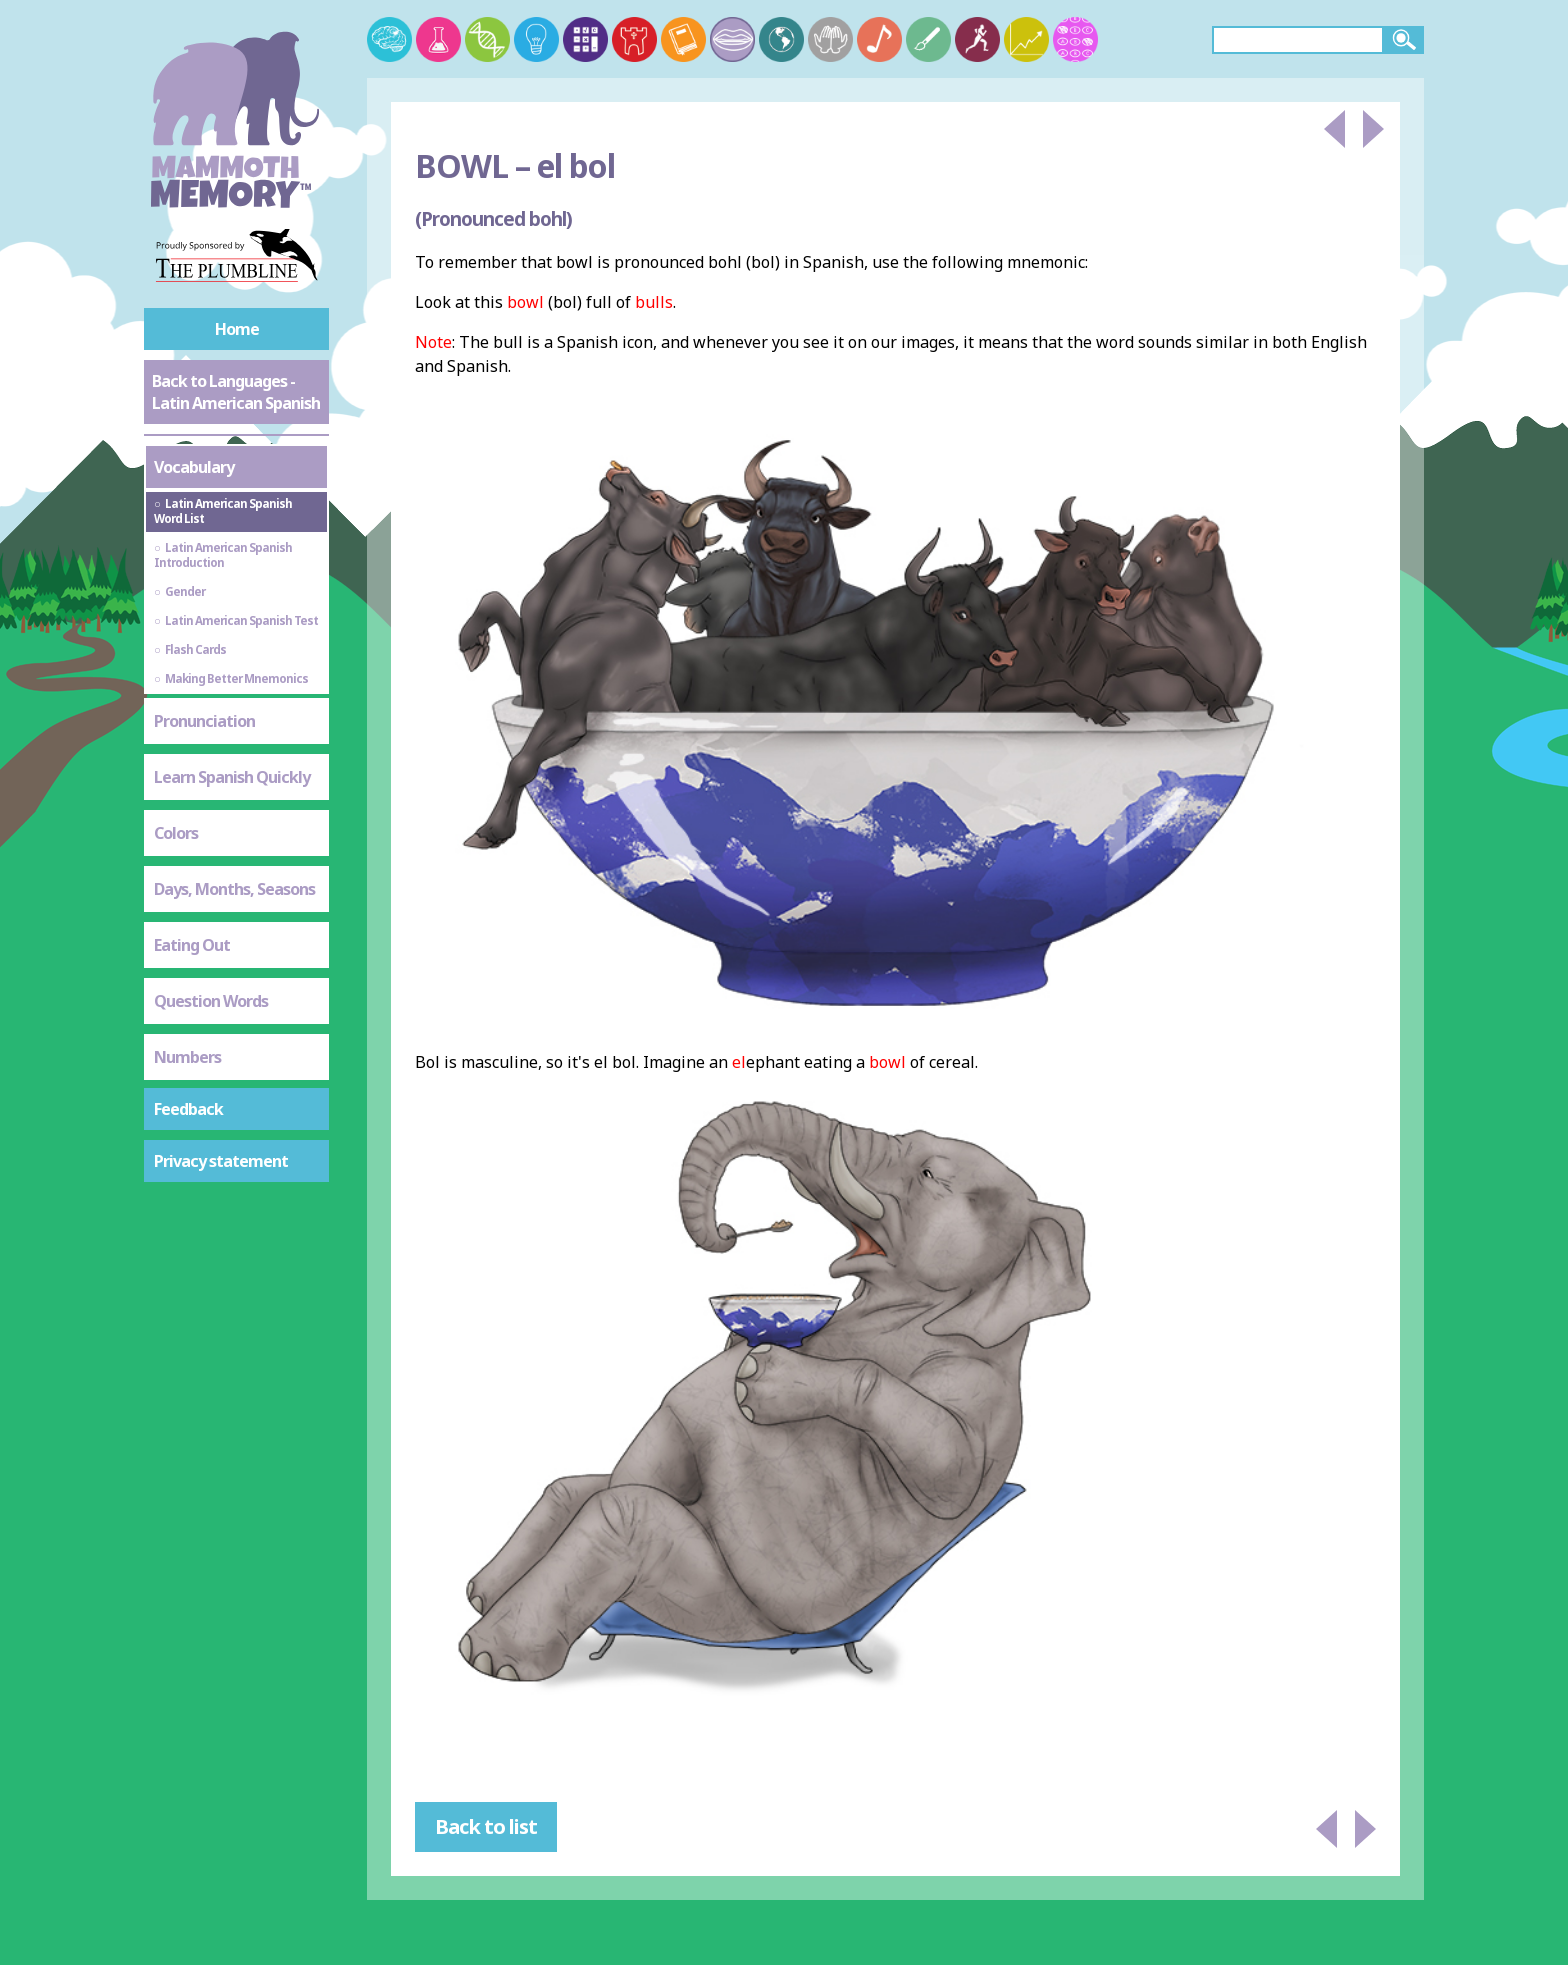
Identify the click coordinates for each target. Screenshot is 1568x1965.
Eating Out (192, 945)
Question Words (211, 1001)
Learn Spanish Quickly (232, 777)
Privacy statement (221, 1161)
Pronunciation (204, 721)
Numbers (187, 1057)
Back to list (486, 1826)
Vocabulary (194, 467)
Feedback (188, 1109)
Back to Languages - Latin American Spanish (236, 392)
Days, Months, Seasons (234, 889)
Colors (176, 833)
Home (237, 329)
